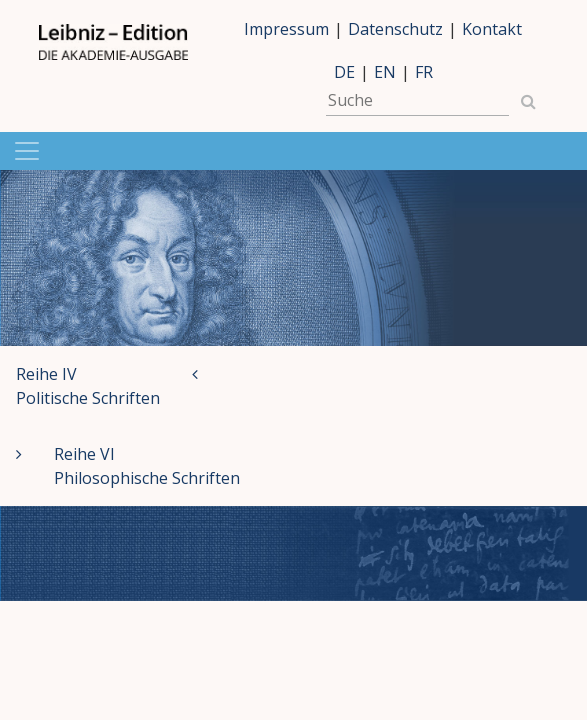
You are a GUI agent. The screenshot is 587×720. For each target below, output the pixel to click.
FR (424, 72)
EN (385, 72)
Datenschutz (395, 29)
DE (344, 72)
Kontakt (492, 29)
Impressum (286, 29)
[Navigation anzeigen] (293, 151)
